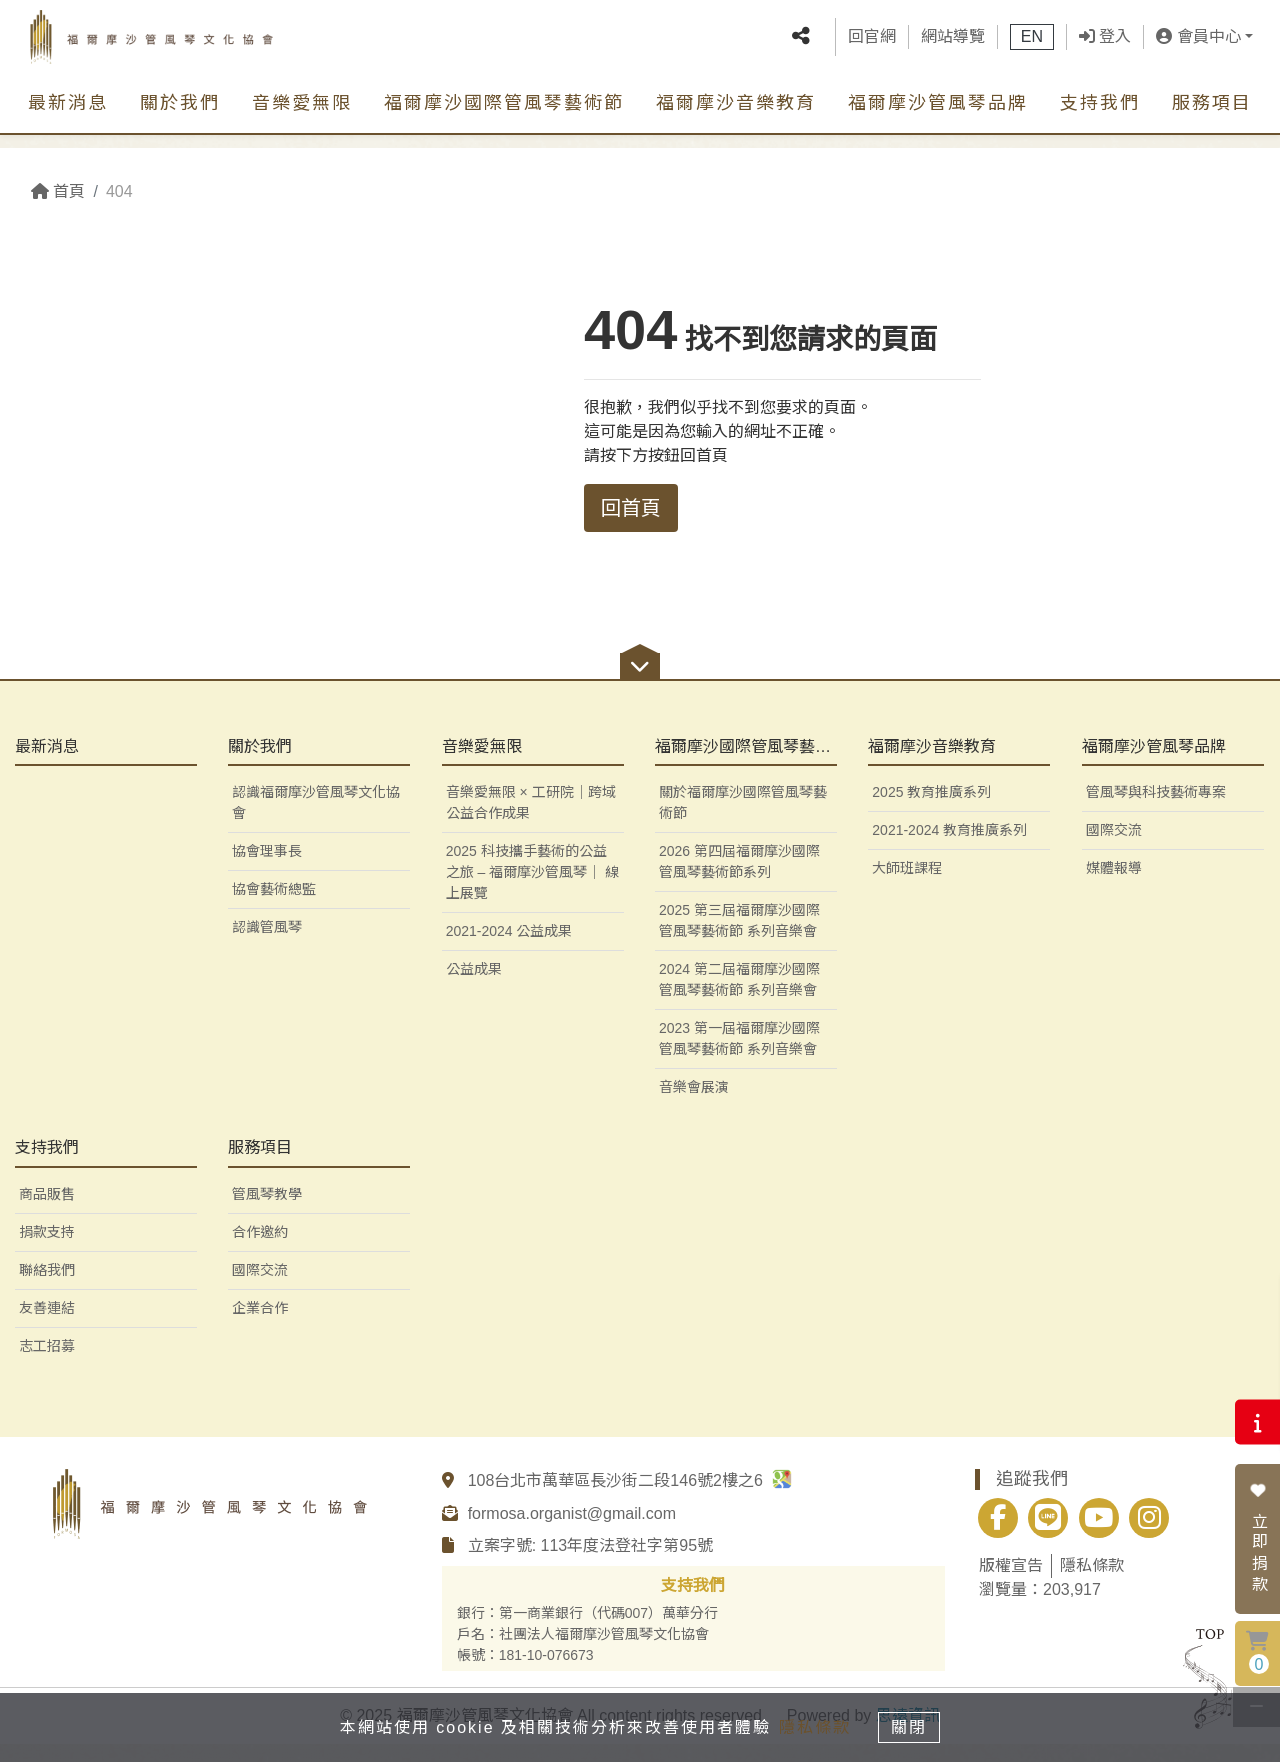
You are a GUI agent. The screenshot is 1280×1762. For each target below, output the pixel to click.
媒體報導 (1114, 887)
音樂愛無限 (302, 119)
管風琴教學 (267, 1212)
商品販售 (47, 1212)
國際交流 (1114, 849)
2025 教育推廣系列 (931, 811)
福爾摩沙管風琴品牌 (938, 119)
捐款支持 (47, 1250)
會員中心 (1198, 44)
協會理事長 (267, 870)
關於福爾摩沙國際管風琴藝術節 (743, 821)
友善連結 (47, 1326)
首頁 (58, 191)
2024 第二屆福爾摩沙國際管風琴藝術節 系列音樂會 (739, 998)
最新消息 (68, 119)
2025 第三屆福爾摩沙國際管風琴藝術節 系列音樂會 (739, 939)
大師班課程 (907, 887)
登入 (1105, 44)
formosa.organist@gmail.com (572, 1531)
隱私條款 (1092, 1583)
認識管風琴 (267, 946)
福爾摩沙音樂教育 (736, 119)
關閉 (915, 1725)
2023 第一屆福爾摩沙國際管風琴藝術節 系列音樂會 (739, 1057)
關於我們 (180, 119)
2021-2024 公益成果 (509, 950)
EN (1032, 44)
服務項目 (1212, 119)
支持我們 (1100, 119)
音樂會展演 (694, 1106)
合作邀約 (260, 1250)
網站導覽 (953, 44)
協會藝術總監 (274, 908)
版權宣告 (1011, 1583)
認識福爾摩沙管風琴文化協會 (316, 821)
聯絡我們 (47, 1288)
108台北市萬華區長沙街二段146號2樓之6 (630, 1498)
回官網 (872, 44)
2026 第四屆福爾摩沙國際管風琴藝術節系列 (739, 880)
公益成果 (474, 988)
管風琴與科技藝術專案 (1156, 811)
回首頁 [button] (631, 508)
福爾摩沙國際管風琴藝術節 (504, 119)
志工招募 (47, 1364)
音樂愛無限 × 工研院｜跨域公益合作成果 (531, 821)
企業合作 (260, 1326)
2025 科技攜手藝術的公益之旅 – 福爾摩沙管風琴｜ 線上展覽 (532, 891)
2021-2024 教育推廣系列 (949, 849)
